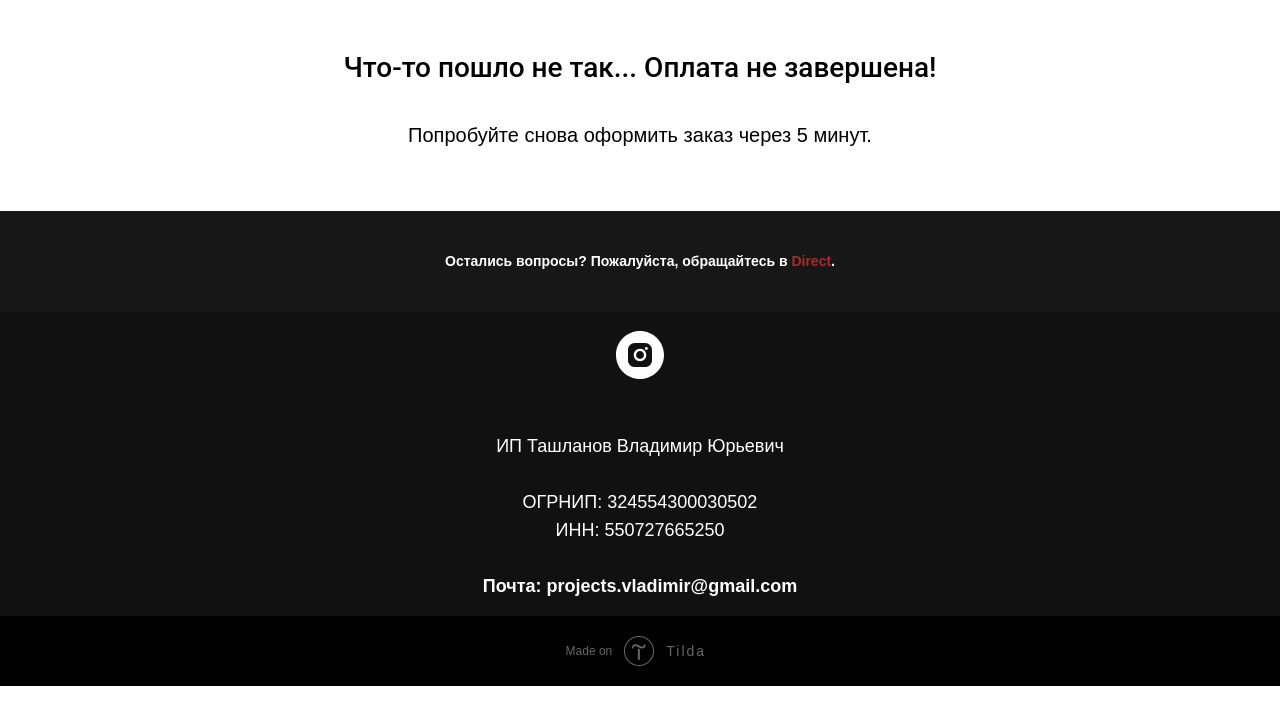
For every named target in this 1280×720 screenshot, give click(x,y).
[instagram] (640, 355)
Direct (811, 261)
